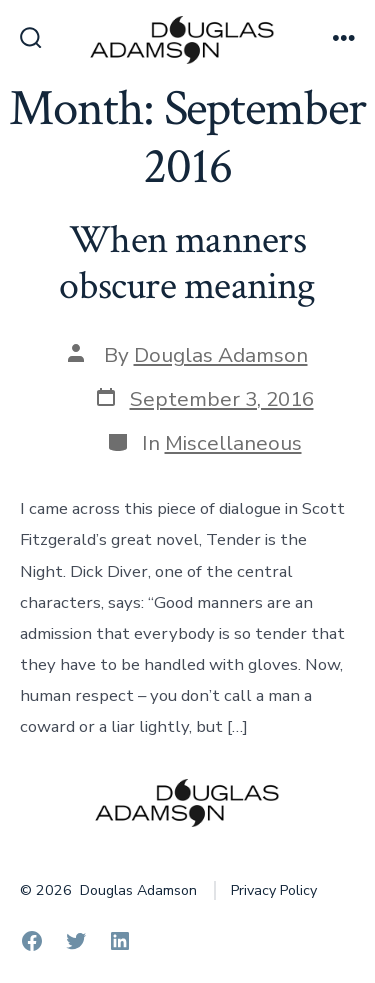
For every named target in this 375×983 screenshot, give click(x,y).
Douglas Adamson (221, 355)
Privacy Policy (274, 890)
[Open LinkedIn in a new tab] (120, 941)
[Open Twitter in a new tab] (76, 941)
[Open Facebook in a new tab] (32, 941)
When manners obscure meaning (187, 263)
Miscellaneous (233, 443)
